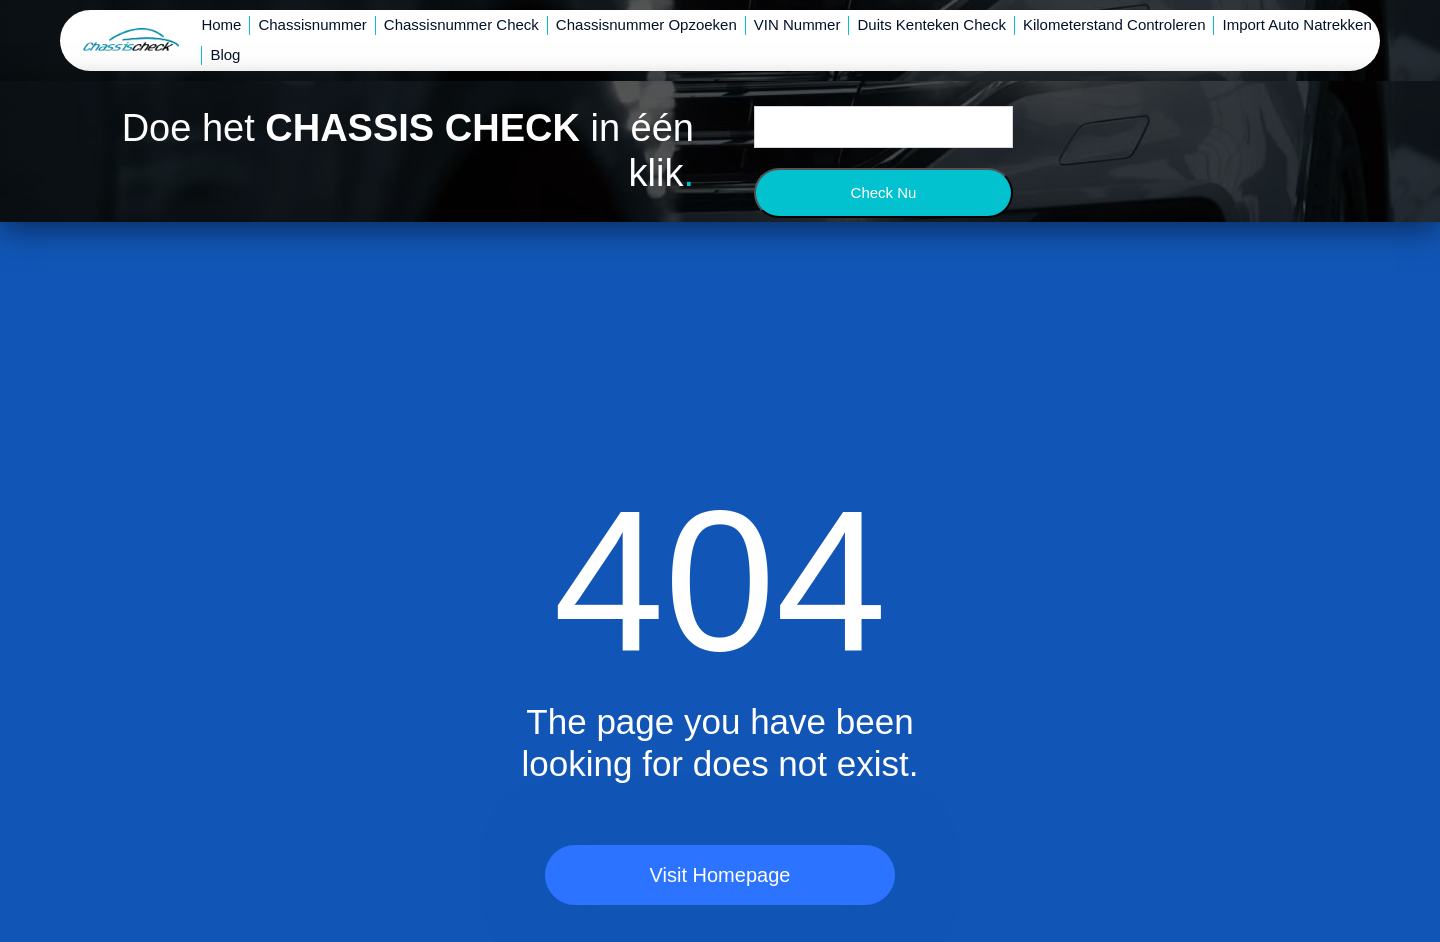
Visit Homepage (720, 875)
